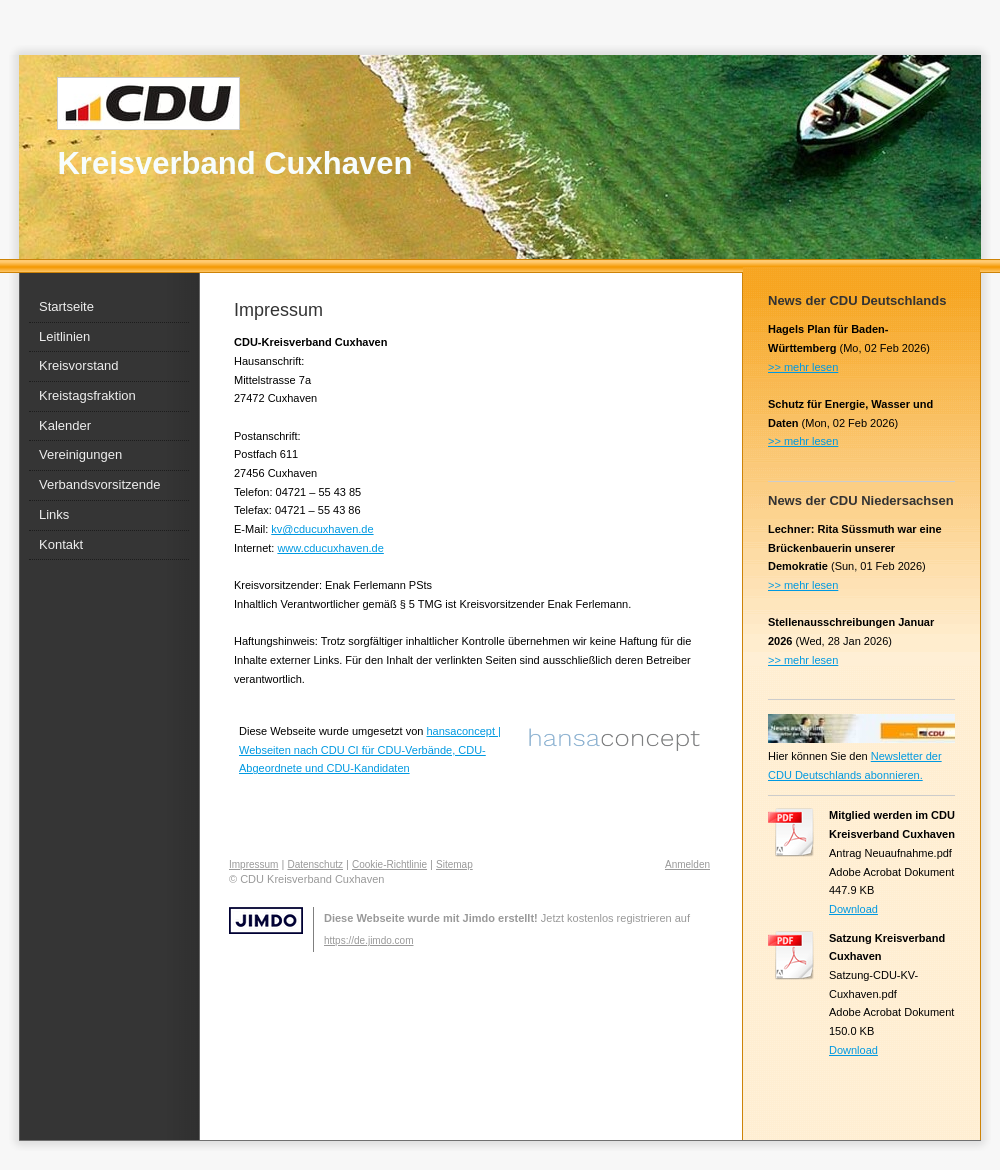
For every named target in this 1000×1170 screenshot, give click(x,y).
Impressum (253, 864)
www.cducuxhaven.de (330, 548)
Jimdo (266, 920)
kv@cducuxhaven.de (322, 529)
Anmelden (687, 864)
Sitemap (454, 864)
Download (853, 909)
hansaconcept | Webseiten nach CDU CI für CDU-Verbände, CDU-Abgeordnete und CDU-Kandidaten (370, 749)
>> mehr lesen (803, 367)
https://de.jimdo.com (368, 940)
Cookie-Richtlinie (389, 864)
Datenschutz (315, 864)
